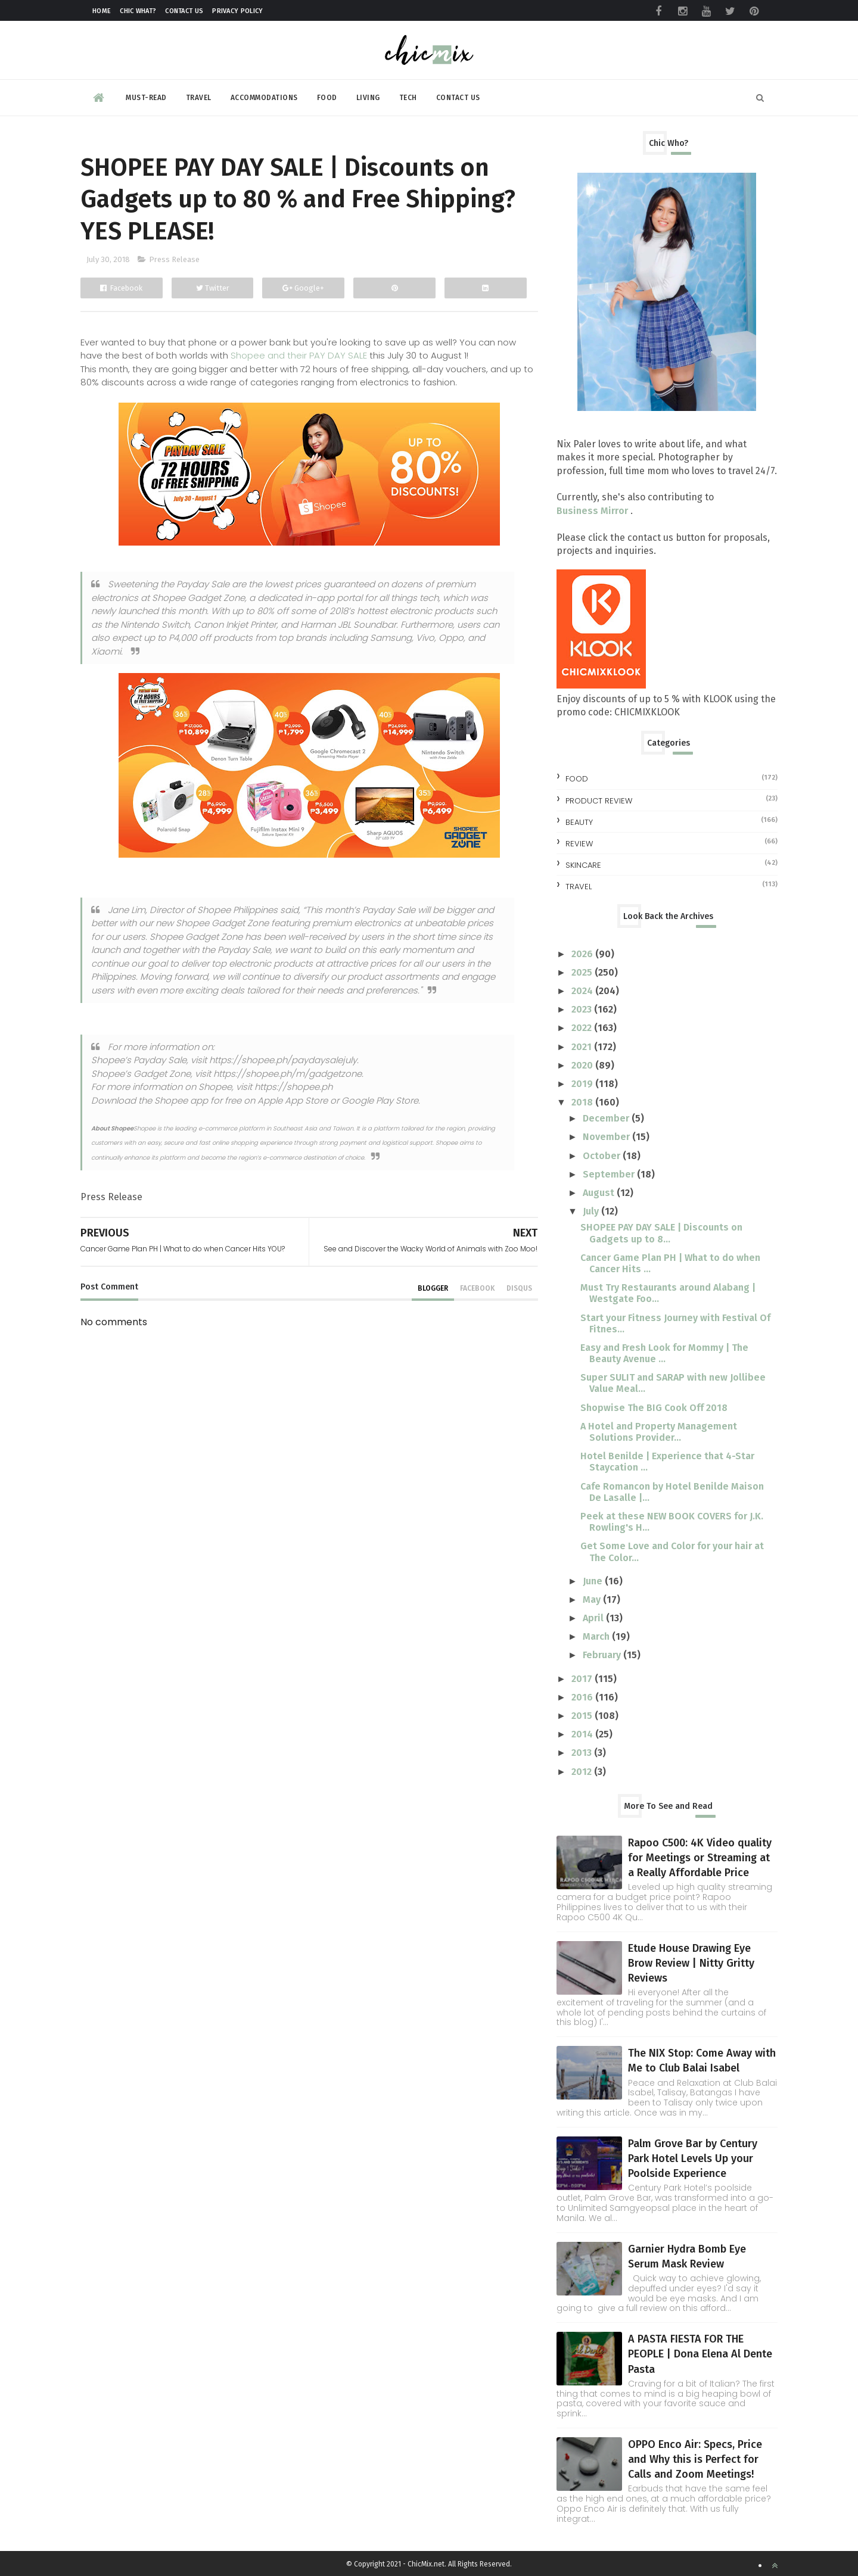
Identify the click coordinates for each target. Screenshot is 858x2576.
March (597, 1636)
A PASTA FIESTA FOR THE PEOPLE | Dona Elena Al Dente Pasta (700, 2353)
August (600, 1192)
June (594, 1581)
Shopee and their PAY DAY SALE (299, 355)
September (610, 1174)
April (594, 1618)
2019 (583, 1083)
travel (578, 886)
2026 (583, 954)
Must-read (146, 98)
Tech (408, 98)
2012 (582, 1771)
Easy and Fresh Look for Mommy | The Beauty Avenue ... (664, 1353)
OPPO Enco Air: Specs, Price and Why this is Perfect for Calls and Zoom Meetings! (695, 2459)
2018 (583, 1102)
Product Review (598, 800)
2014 (583, 1734)
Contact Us (184, 11)
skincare (583, 865)
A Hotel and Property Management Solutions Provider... (658, 1432)
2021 (582, 1046)
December (607, 1118)
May (593, 1599)
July (592, 1211)
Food (327, 98)
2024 (583, 990)
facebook (477, 1288)
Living (368, 98)
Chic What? (138, 11)
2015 (583, 1715)
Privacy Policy (237, 11)
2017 (583, 1678)
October (603, 1155)
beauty (579, 822)
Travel (199, 98)
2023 (582, 1009)
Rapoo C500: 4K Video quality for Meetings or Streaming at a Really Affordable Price (700, 1857)
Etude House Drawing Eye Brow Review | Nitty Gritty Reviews (691, 1963)
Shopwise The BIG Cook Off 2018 (654, 1407)
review (579, 843)
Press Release (174, 259)
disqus (519, 1288)
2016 (583, 1697)
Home (101, 11)
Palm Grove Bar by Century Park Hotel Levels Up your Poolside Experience (692, 2158)
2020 (583, 1065)
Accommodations (264, 98)
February (603, 1655)
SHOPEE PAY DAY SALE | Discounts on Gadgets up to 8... (661, 1233)
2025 (583, 972)
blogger (433, 1288)
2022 (582, 1027)
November (607, 1136)
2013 (582, 1752)
